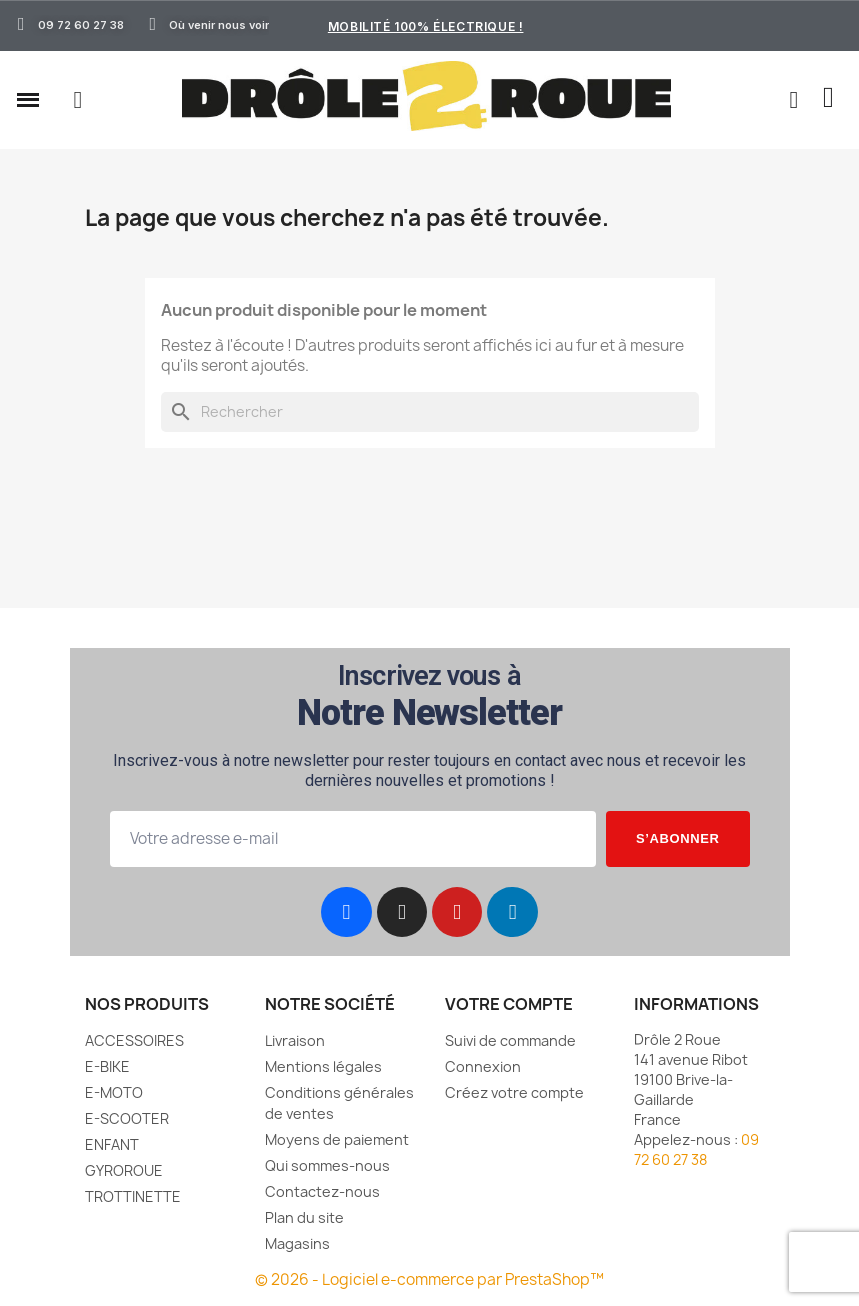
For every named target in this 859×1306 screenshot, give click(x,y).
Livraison (295, 1040)
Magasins (297, 1243)
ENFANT (112, 1144)
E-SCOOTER (127, 1118)
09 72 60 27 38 (696, 1149)
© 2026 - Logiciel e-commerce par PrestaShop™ (429, 1279)
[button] (78, 100)
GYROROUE (124, 1170)
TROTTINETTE (133, 1196)
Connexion (483, 1066)
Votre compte (509, 1004)
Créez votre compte (514, 1092)
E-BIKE (107, 1066)
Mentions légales (323, 1066)
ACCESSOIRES (134, 1040)
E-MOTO (114, 1092)
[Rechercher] (430, 412)
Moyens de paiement (337, 1139)
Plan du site (304, 1217)
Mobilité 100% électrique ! (426, 26)
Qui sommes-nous (327, 1165)
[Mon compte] (793, 100)
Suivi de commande (510, 1040)
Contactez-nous (322, 1191)
